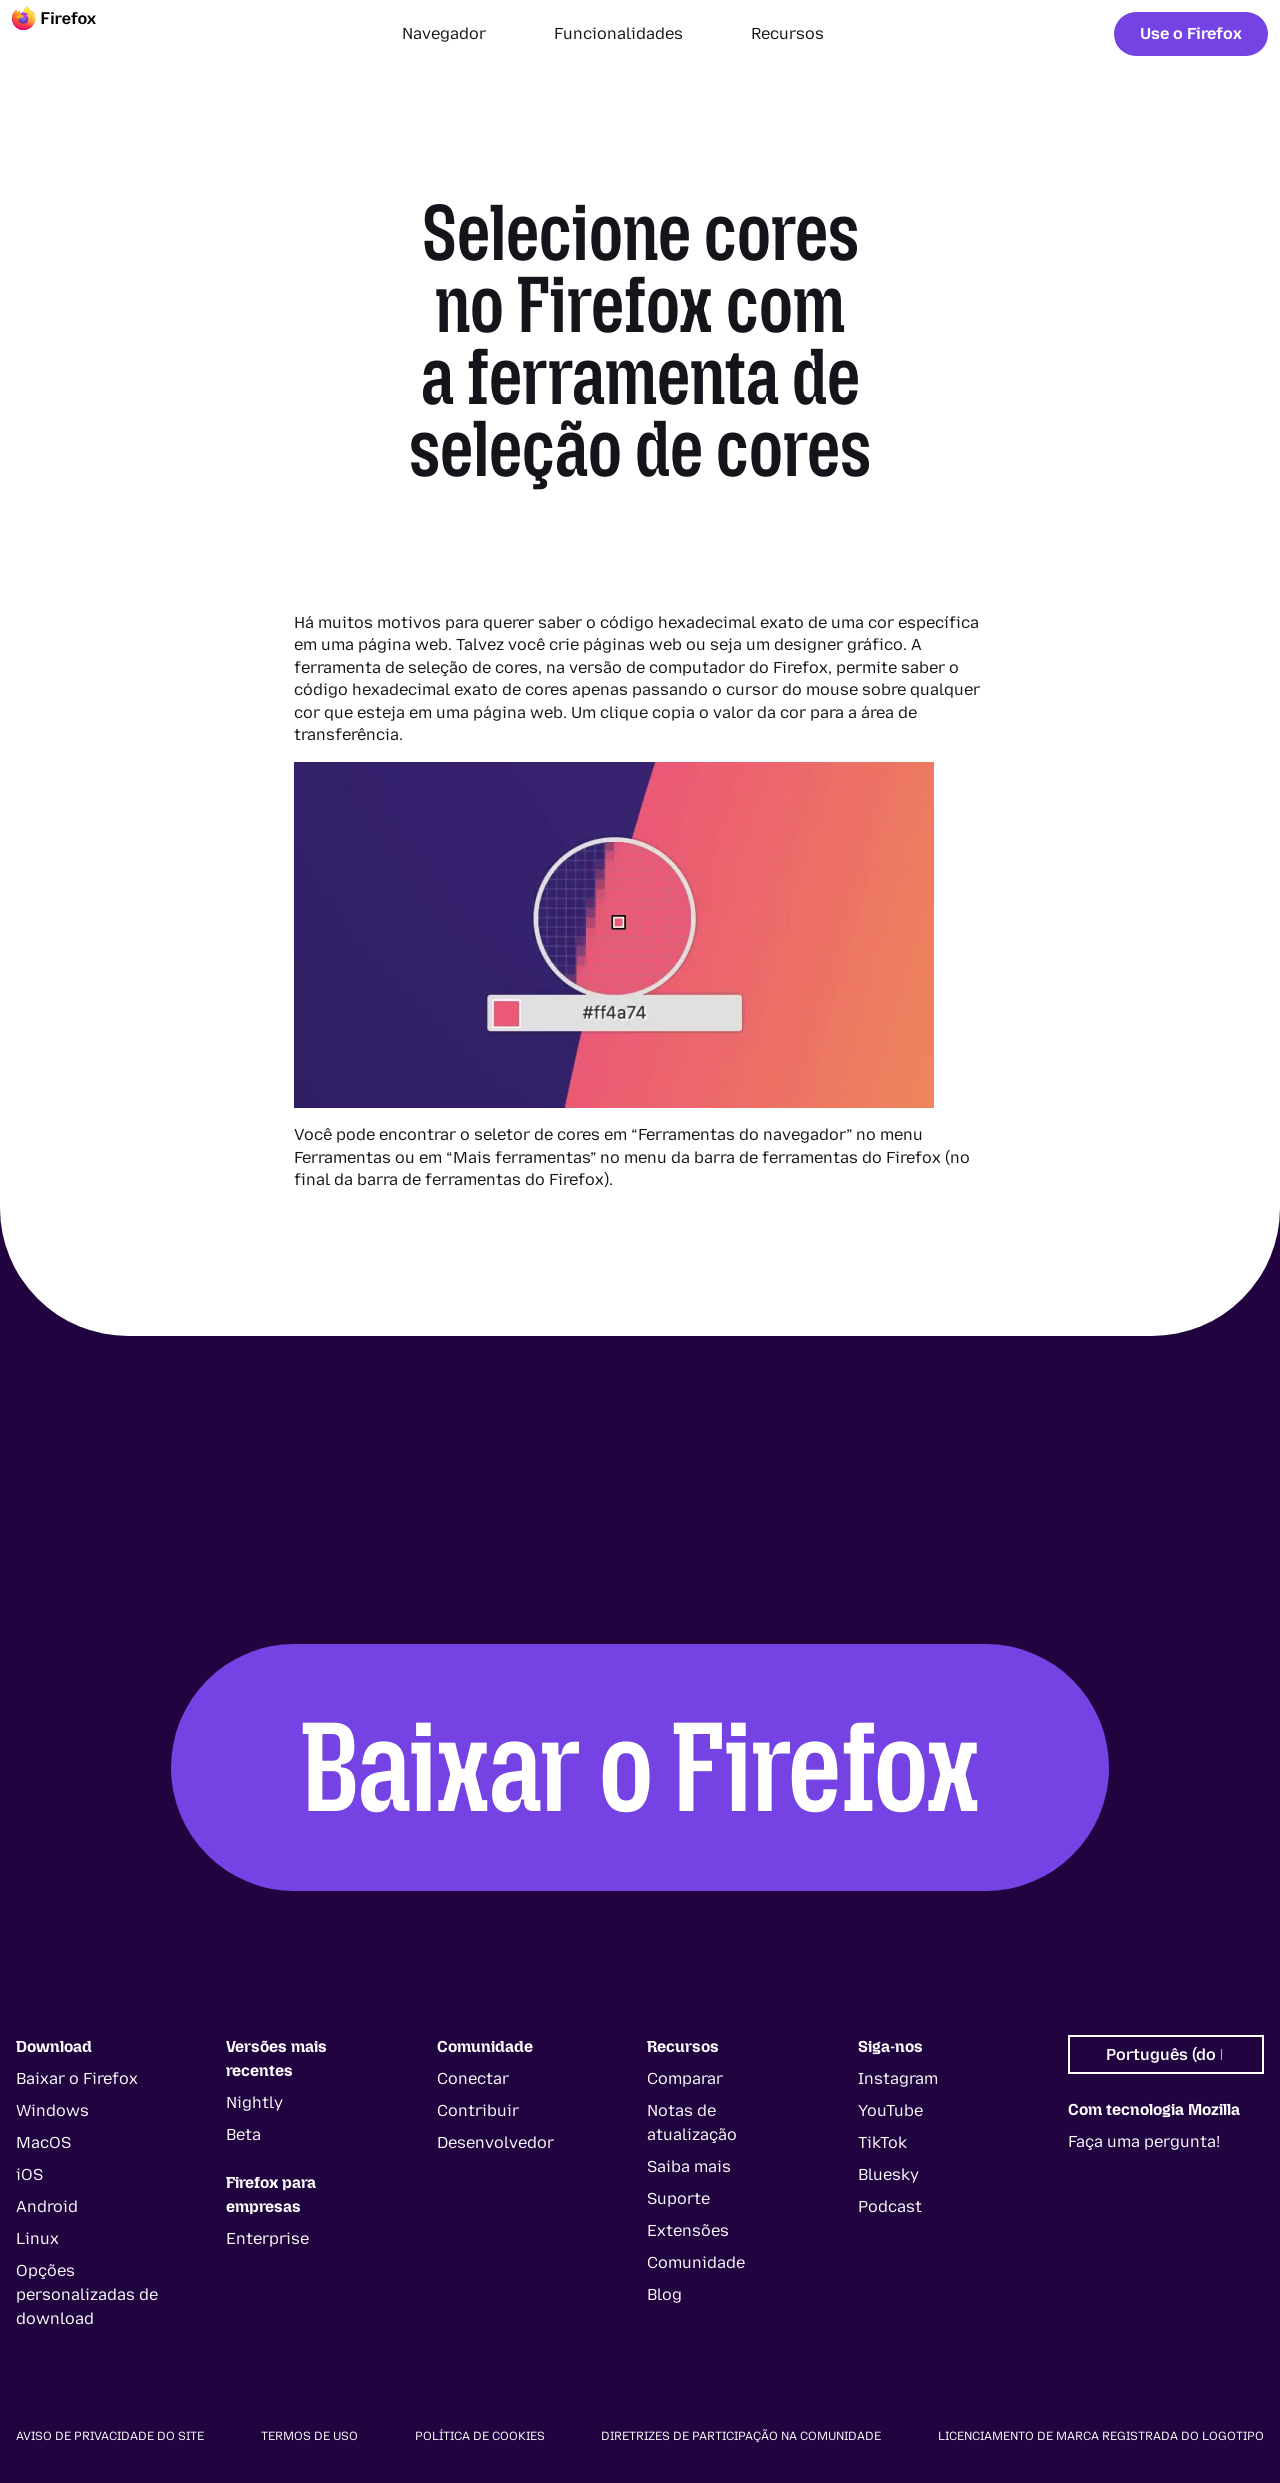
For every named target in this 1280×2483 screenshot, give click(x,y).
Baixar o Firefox (640, 1767)
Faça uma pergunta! (1144, 2141)
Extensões (688, 2230)
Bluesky (888, 2174)
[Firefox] (72, 34)
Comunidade (696, 2262)
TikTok (882, 2142)
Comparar (685, 2078)
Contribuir (478, 2110)
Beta (243, 2134)
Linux (37, 2238)
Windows (52, 2110)
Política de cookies (480, 2436)
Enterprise (267, 2238)
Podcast (890, 2206)
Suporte (678, 2198)
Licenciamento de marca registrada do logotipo (1101, 2436)
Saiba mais (689, 2166)
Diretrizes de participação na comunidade (741, 2436)
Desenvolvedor (495, 2142)
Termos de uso (309, 2436)
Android (47, 2206)
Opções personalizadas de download (87, 2294)
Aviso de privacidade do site (110, 2436)
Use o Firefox (1191, 33)
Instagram (898, 2078)
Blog (664, 2294)
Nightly (254, 2102)
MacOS (43, 2142)
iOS (29, 2174)
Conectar (473, 2078)
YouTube (890, 2110)
